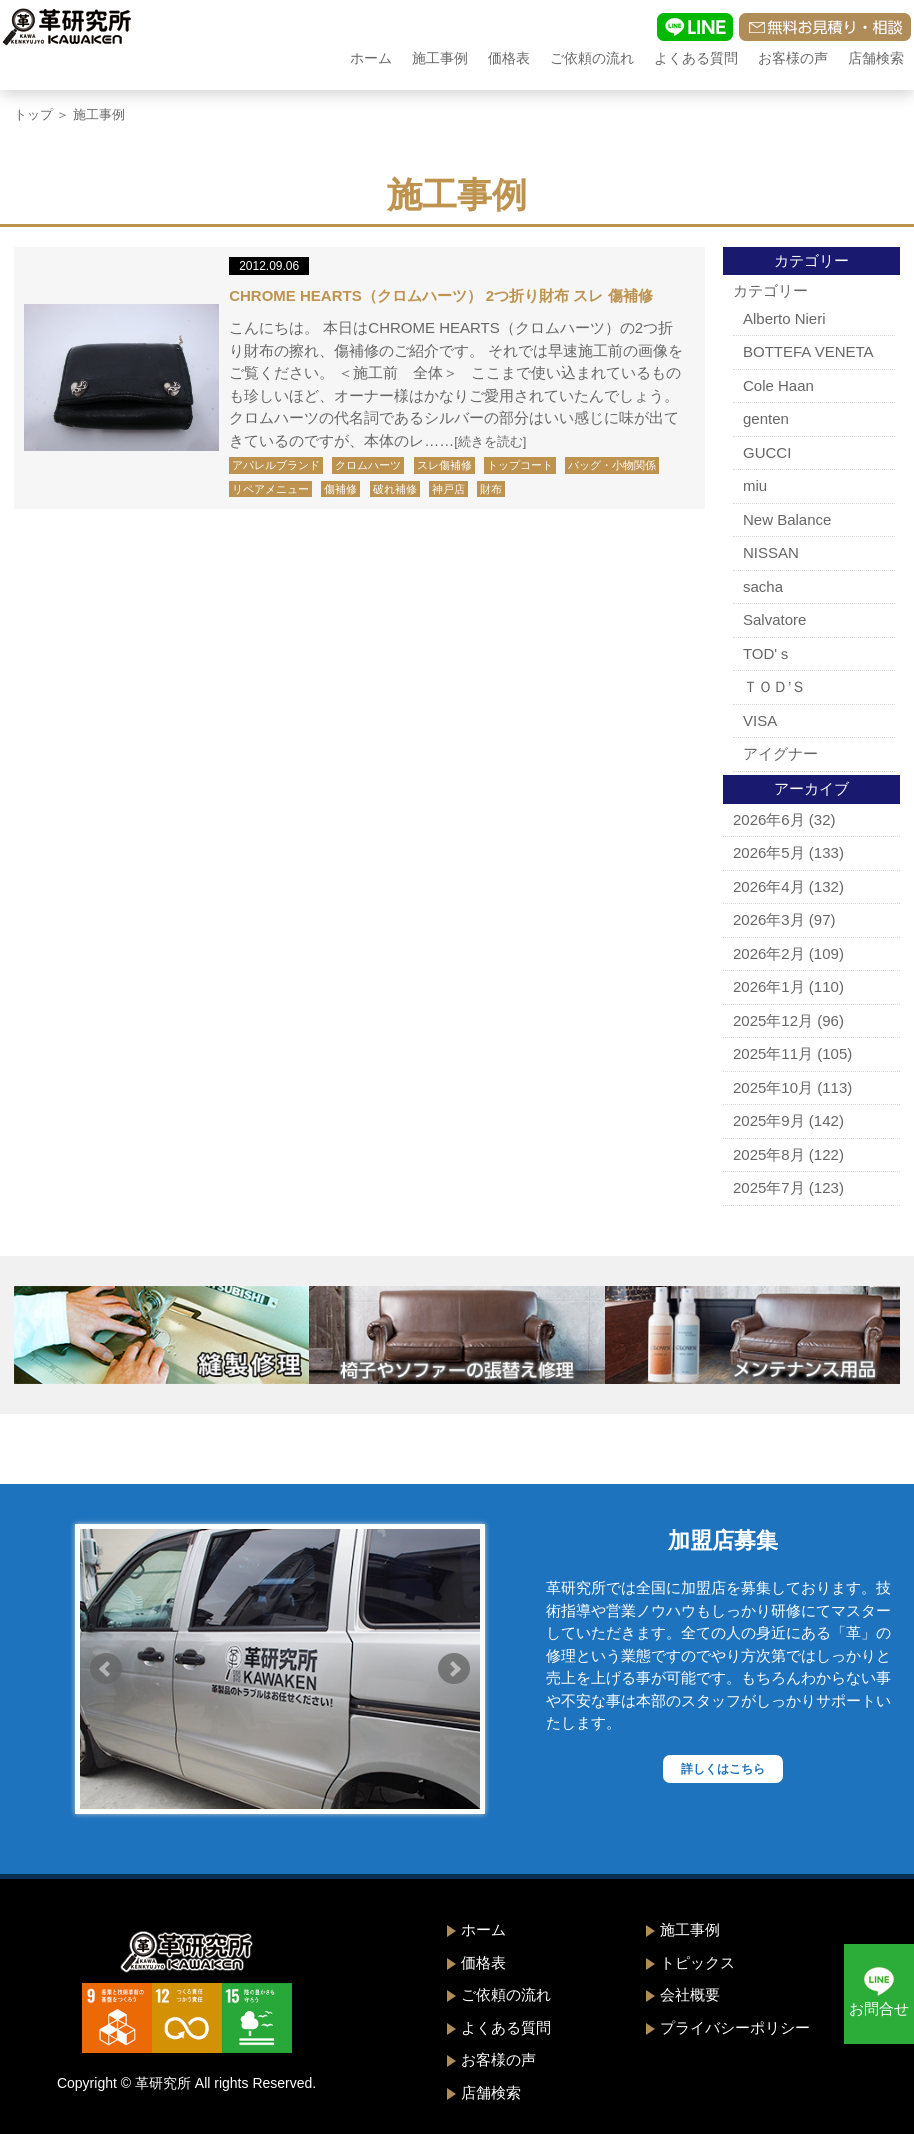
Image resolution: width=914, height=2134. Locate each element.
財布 (491, 489)
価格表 (509, 58)
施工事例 (440, 58)
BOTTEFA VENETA (808, 351)
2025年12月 (773, 1020)
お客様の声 (793, 58)
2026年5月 (769, 852)
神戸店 (448, 489)
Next (454, 1669)
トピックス (697, 1962)
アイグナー (780, 753)
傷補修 (340, 489)
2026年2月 (769, 953)
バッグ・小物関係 (612, 465)
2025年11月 (773, 1053)
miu (755, 485)
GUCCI (767, 452)
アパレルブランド (276, 465)
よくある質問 (696, 58)
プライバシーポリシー (735, 2027)
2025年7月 (769, 1187)
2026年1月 (769, 986)
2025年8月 (769, 1154)
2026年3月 (769, 919)
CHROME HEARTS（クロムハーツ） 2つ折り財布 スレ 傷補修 (440, 295)
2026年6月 (769, 819)
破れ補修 (395, 489)
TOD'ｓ (767, 653)
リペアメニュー (270, 489)
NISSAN (771, 552)
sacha (763, 586)
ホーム (371, 58)
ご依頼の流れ (592, 58)
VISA (760, 720)
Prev (106, 1669)
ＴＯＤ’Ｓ (774, 686)
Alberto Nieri (784, 318)
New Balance (787, 519)
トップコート (520, 465)
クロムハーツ (368, 465)
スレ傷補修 (444, 465)
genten (766, 418)
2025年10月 (773, 1087)
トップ (33, 114)
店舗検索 (876, 58)
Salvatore (774, 619)
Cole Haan (778, 385)
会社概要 (690, 1994)
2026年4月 (769, 886)
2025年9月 (769, 1120)
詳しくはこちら (723, 1769)
